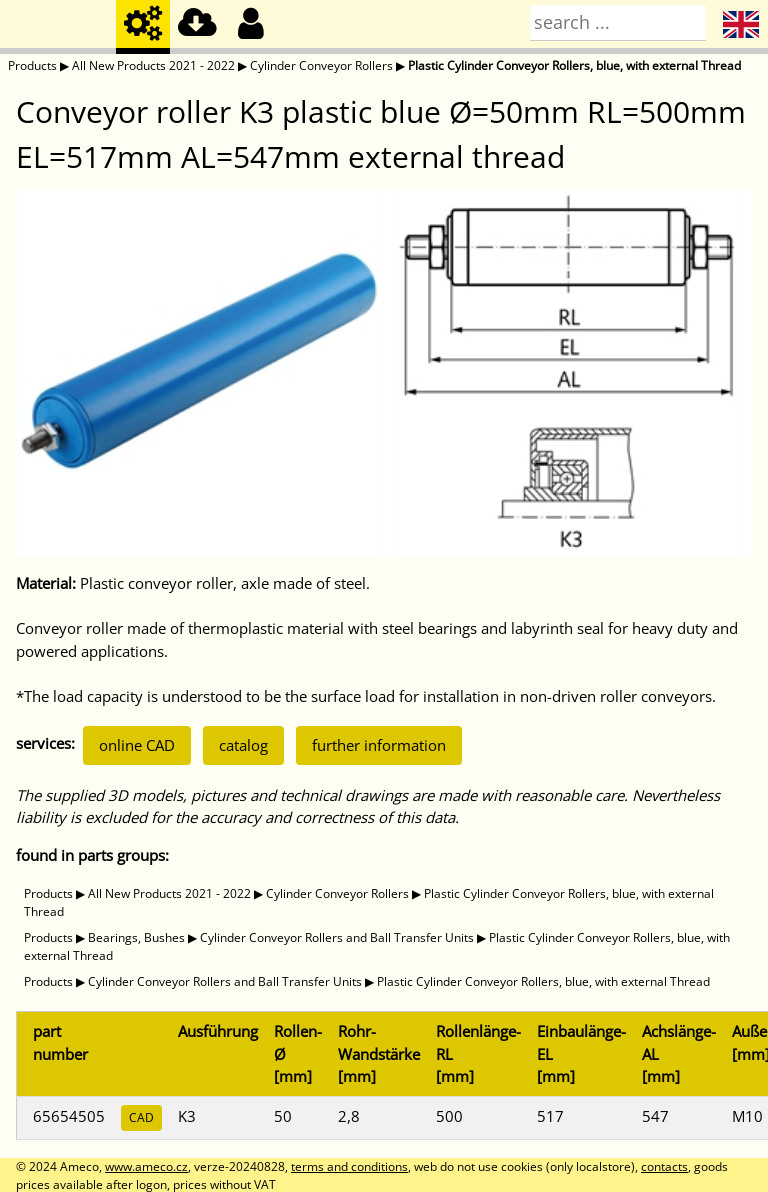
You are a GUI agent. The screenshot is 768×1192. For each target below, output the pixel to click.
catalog (243, 745)
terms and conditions (349, 1166)
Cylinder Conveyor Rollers (321, 65)
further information (379, 745)
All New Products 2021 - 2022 (153, 65)
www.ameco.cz (146, 1166)
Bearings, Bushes (136, 937)
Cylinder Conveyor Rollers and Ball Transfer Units (337, 937)
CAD (141, 1117)
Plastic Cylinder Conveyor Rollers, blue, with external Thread (574, 65)
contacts (664, 1166)
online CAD (137, 745)
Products (32, 65)
